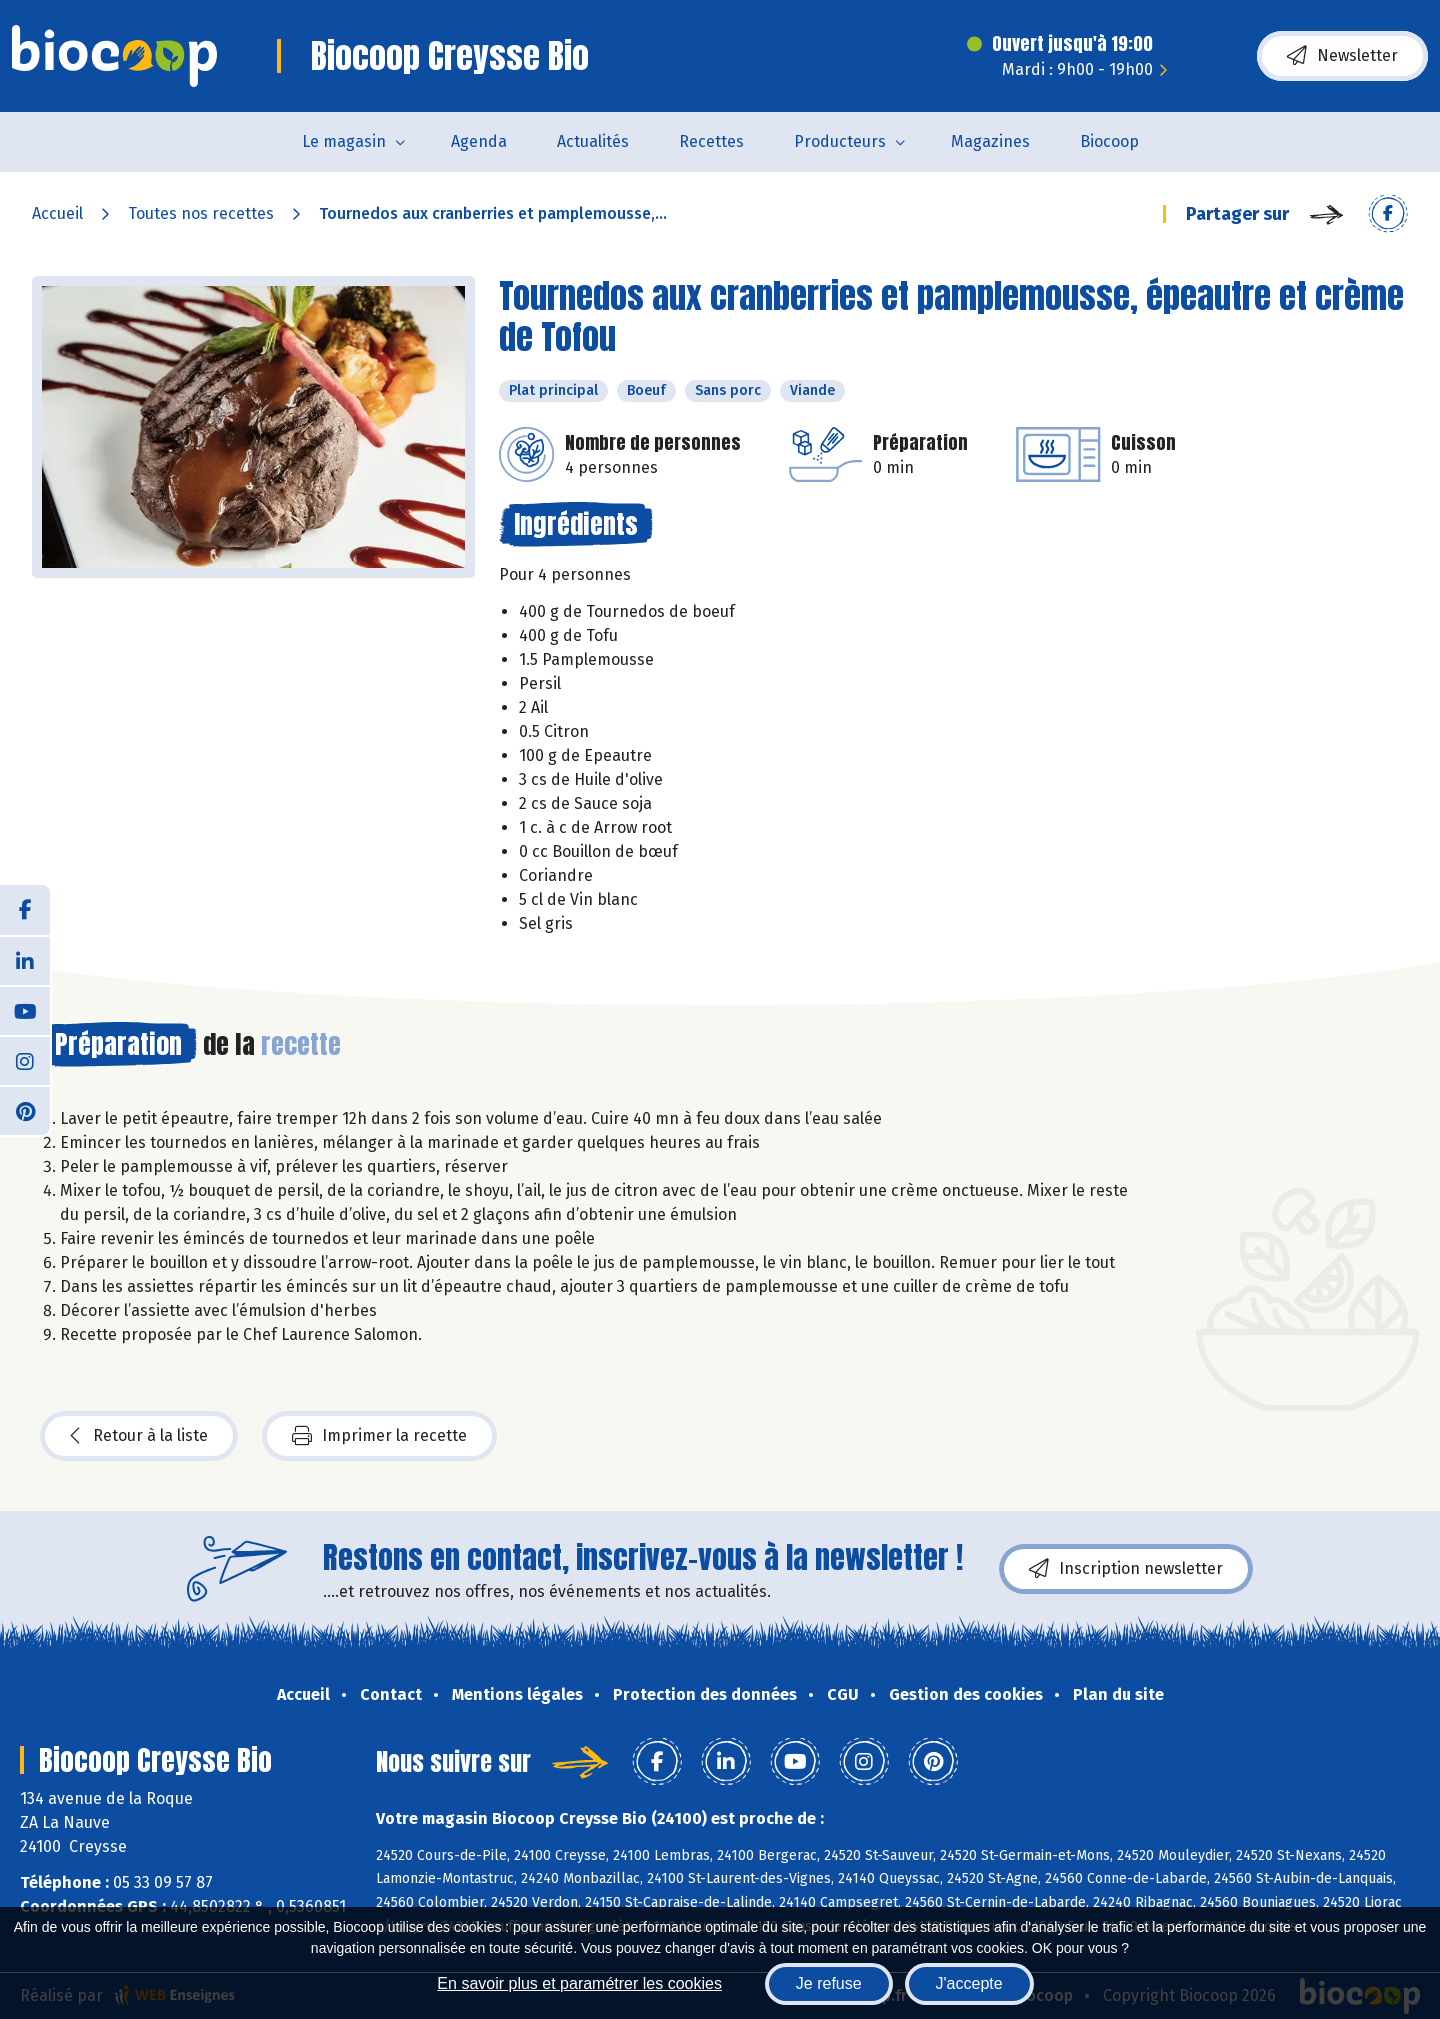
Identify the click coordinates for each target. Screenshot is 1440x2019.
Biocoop (1109, 141)
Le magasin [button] (344, 141)
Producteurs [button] (840, 141)
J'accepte (969, 1983)
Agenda (479, 141)
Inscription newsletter (1126, 1569)
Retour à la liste (139, 1436)
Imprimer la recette (379, 1436)
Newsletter (1342, 56)
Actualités (593, 141)
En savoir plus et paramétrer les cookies (579, 1983)
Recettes (711, 141)
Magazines (990, 141)
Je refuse (829, 1983)
